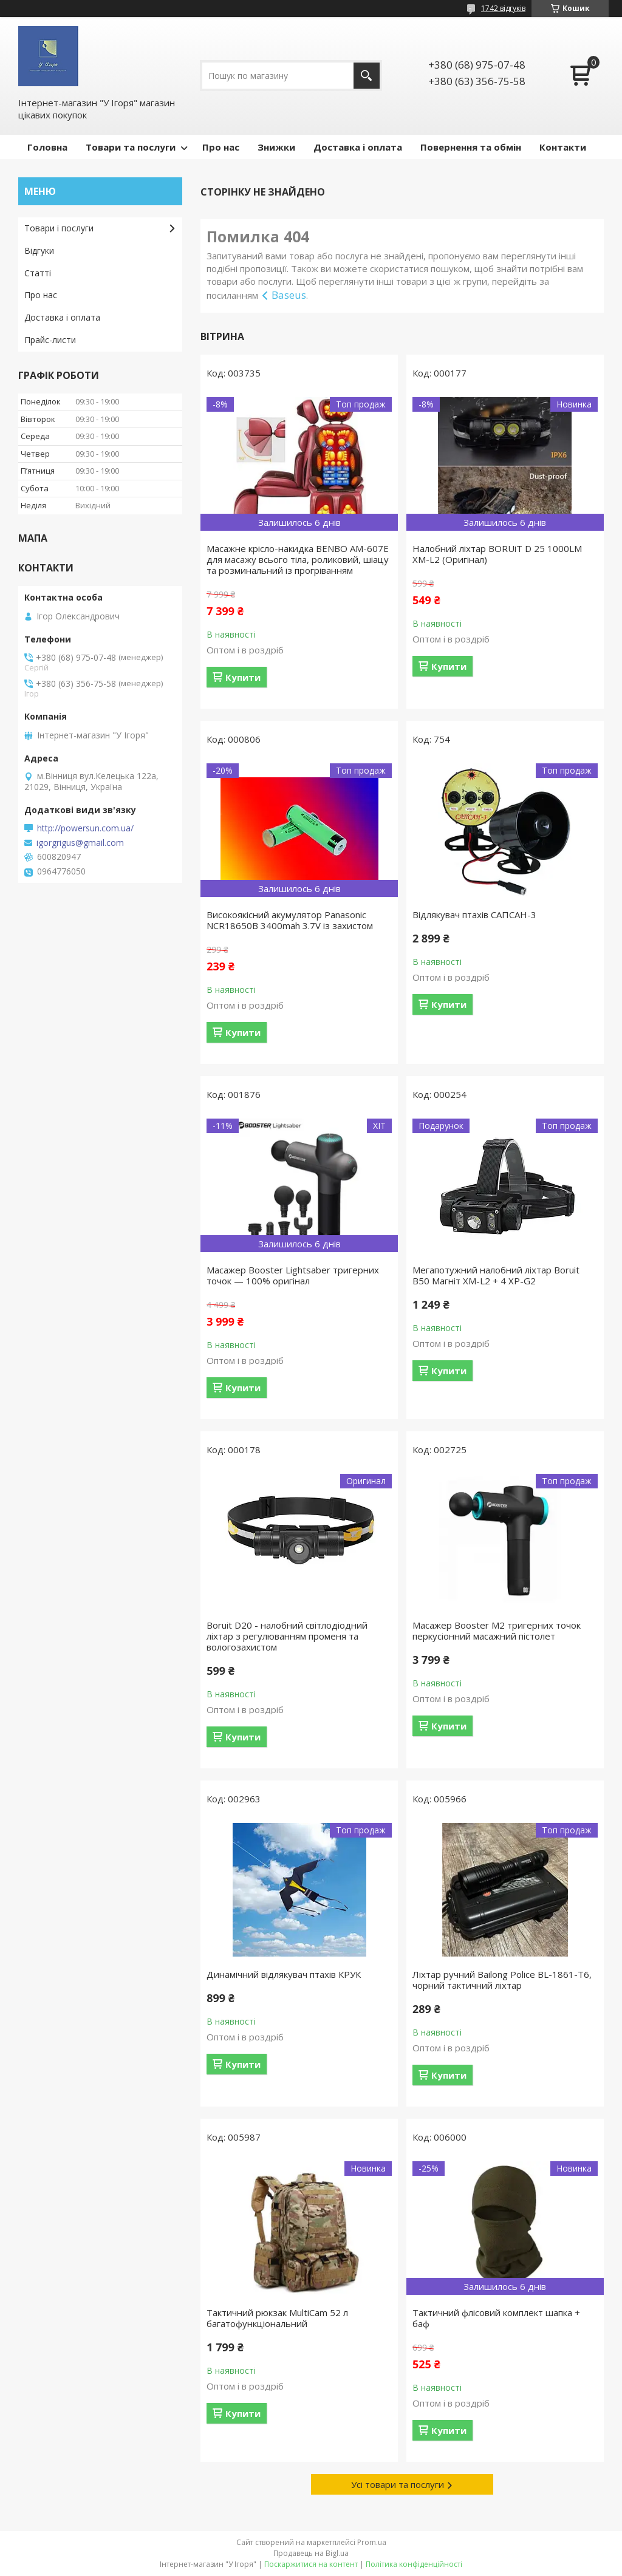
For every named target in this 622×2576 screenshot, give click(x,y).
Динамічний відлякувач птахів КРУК (284, 1974)
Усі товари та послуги (397, 2484)
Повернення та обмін (470, 147)
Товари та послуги (131, 147)
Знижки (276, 147)
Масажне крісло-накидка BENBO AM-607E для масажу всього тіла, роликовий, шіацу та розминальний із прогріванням (298, 559)
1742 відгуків (503, 8)
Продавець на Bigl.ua (311, 2553)
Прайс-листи (50, 340)
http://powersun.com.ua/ (85, 828)
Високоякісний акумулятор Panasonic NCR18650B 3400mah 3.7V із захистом (290, 920)
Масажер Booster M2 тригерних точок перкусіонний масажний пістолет (496, 1630)
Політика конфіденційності (414, 2564)
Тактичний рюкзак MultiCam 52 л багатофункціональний (277, 2318)
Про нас (220, 147)
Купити (243, 677)
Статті (37, 273)
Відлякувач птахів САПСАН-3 (474, 914)
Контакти (562, 147)
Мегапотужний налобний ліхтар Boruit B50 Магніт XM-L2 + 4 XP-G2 (495, 1275)
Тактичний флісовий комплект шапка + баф (496, 2318)
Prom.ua (371, 2542)
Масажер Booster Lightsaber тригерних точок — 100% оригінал (293, 1275)
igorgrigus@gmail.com (80, 842)
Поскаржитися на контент (311, 2564)
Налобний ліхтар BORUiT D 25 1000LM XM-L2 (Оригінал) (497, 554)
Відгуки (39, 250)
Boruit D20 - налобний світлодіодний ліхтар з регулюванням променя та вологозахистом (287, 1636)
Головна (47, 147)
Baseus (289, 295)
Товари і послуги (59, 228)
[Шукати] (367, 76)
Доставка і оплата (357, 147)
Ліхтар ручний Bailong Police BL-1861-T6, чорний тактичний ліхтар (502, 1980)
